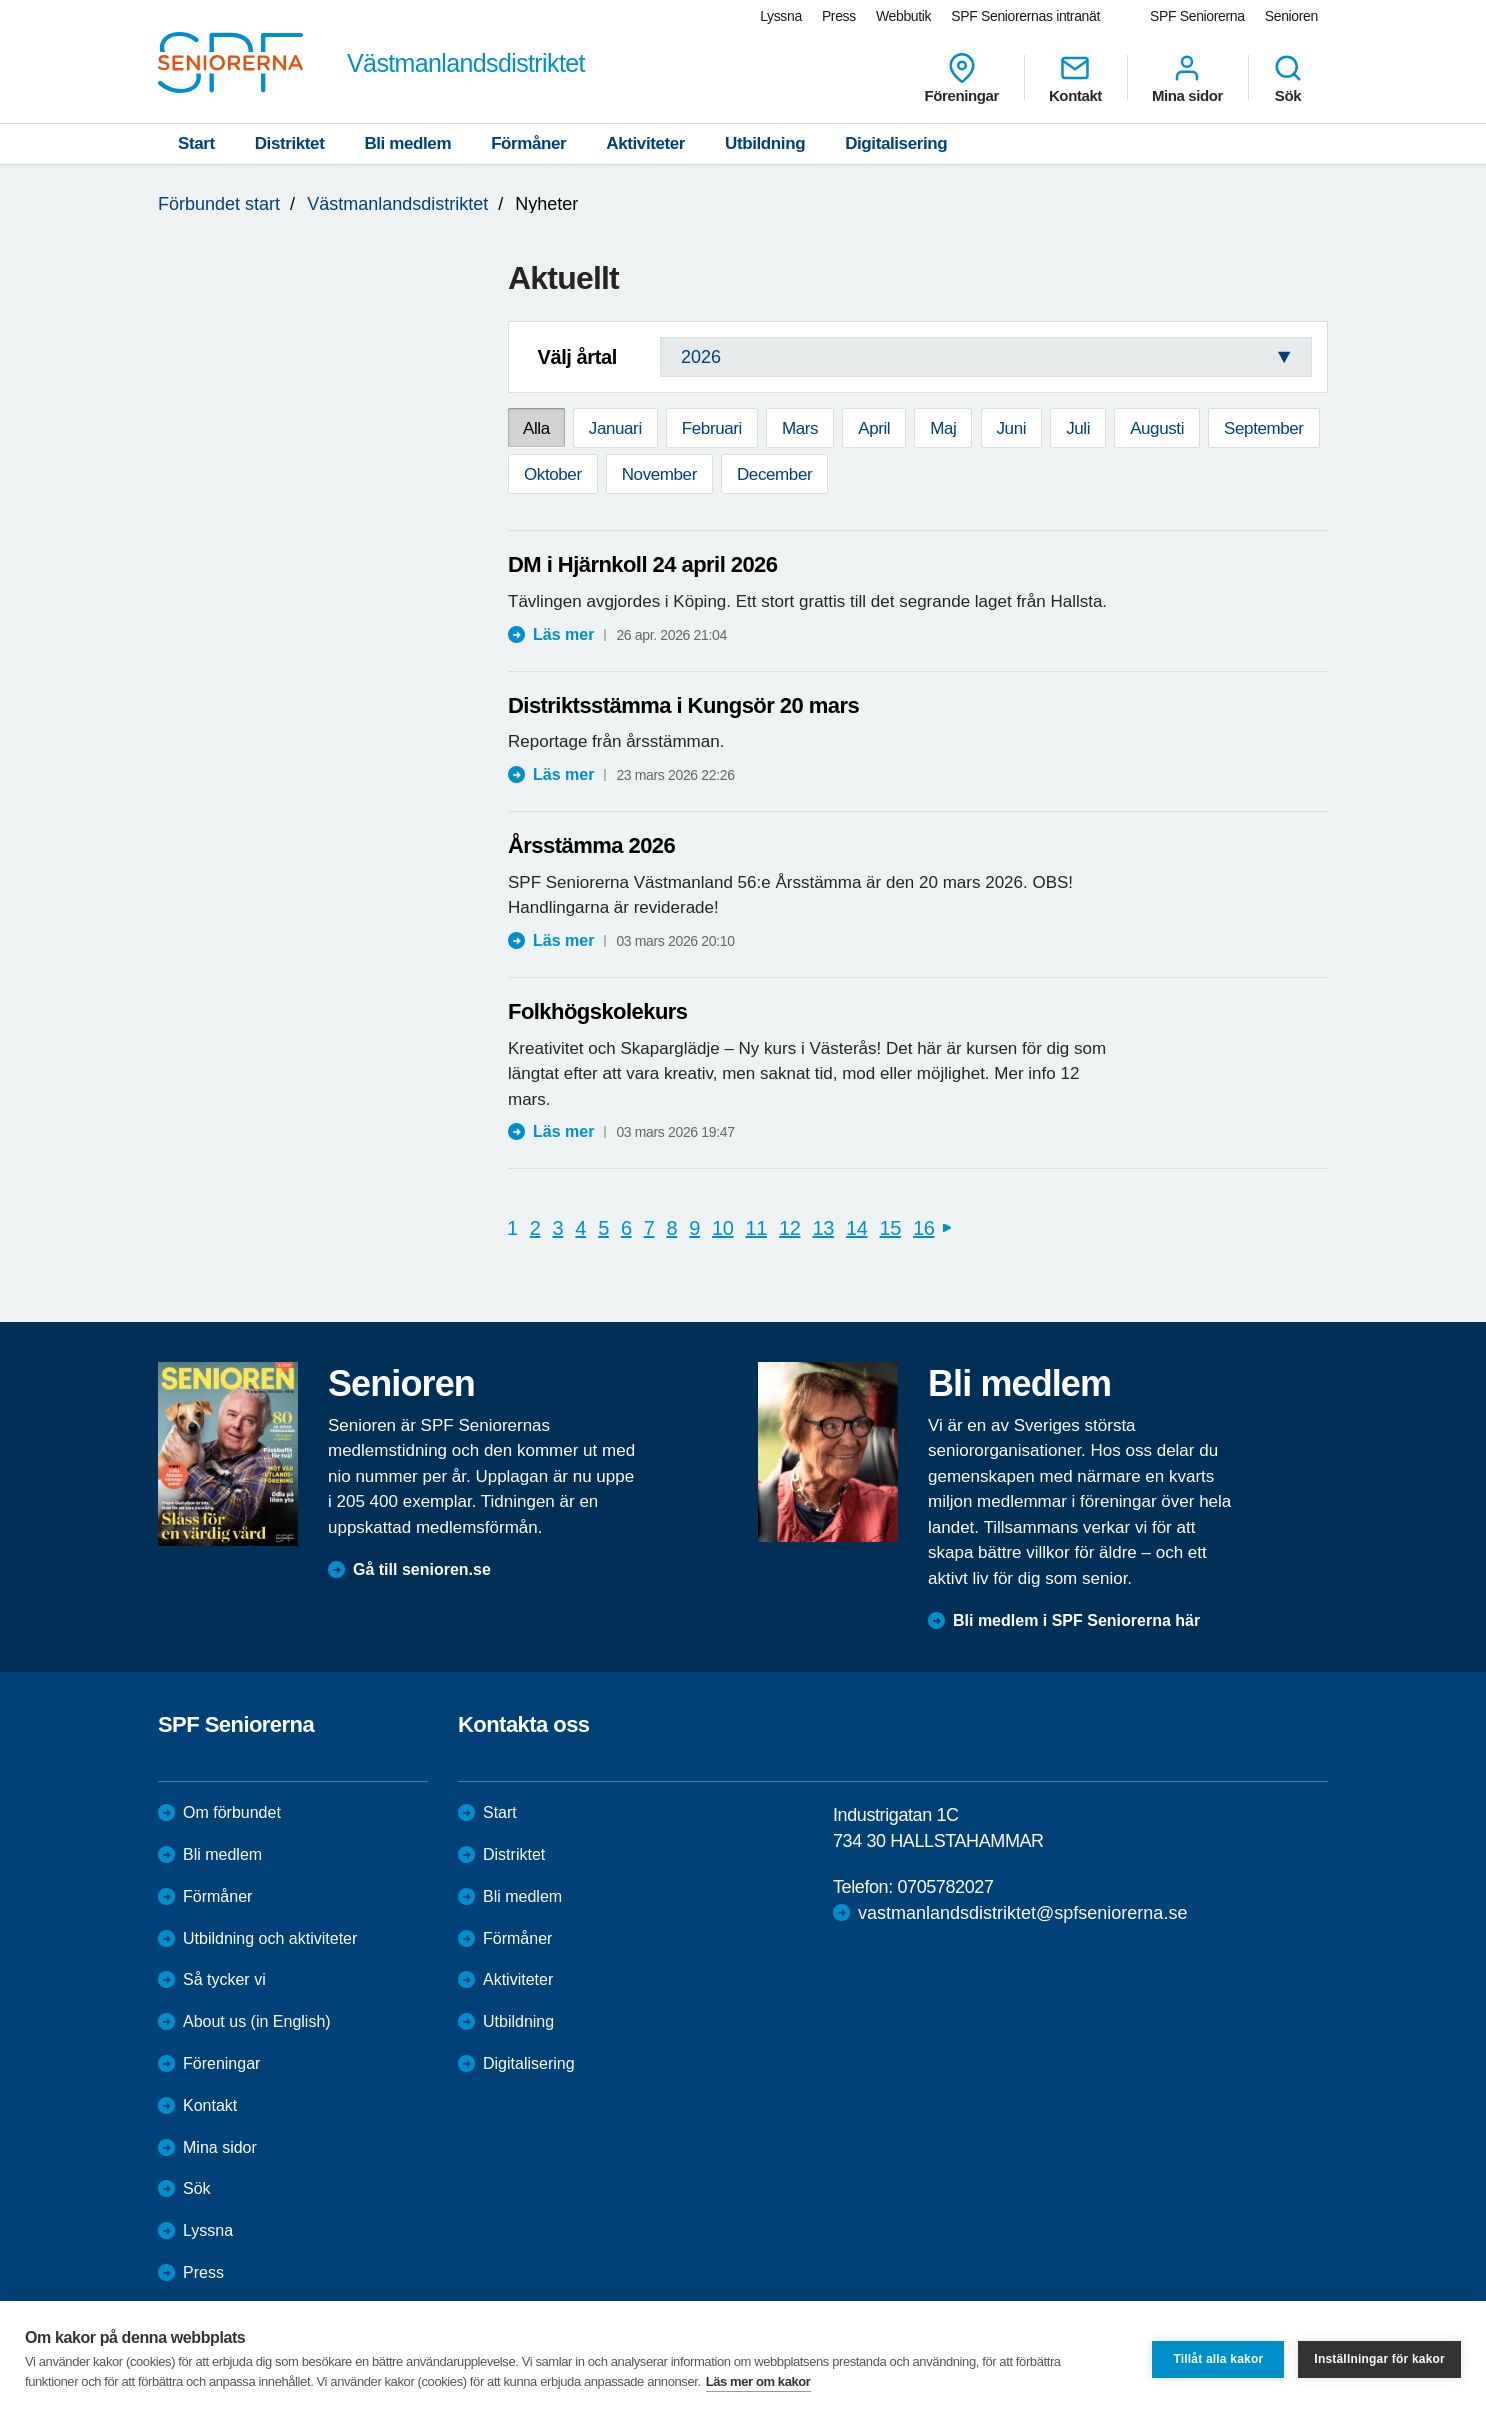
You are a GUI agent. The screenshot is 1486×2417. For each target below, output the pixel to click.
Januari (615, 428)
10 (722, 1228)
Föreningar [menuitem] (962, 78)
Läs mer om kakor (758, 2381)
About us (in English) (257, 2021)
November (659, 474)
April (874, 428)
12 (789, 1228)
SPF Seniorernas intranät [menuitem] (1025, 16)
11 (756, 1228)
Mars (800, 428)
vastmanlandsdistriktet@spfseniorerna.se (1022, 1913)
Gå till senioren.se (422, 1569)
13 (823, 1228)
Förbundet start (219, 204)
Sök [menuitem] (1288, 78)
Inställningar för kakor (1379, 2359)
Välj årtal (576, 357)
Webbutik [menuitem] (903, 16)
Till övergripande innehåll (0, 0)
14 (856, 1228)
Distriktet (290, 143)
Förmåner (528, 143)
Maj (943, 428)
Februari (712, 428)
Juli (1078, 428)
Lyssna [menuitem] (781, 16)
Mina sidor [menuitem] (1187, 78)
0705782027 (945, 1887)
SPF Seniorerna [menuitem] (1197, 16)
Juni (1012, 428)
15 (890, 1228)
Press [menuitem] (839, 16)
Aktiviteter (645, 143)
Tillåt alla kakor (1218, 2359)
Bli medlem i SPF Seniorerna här (1076, 1620)
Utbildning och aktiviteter (270, 1938)
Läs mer (563, 634)
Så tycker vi (224, 1979)
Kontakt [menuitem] (1075, 78)
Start (196, 143)
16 (923, 1228)
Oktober (553, 474)
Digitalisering (896, 143)
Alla (536, 428)
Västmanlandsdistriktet (397, 204)
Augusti (1157, 428)
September (1264, 428)
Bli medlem (407, 143)
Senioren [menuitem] (1291, 16)
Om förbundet (232, 1812)
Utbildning (765, 143)
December (774, 474)
